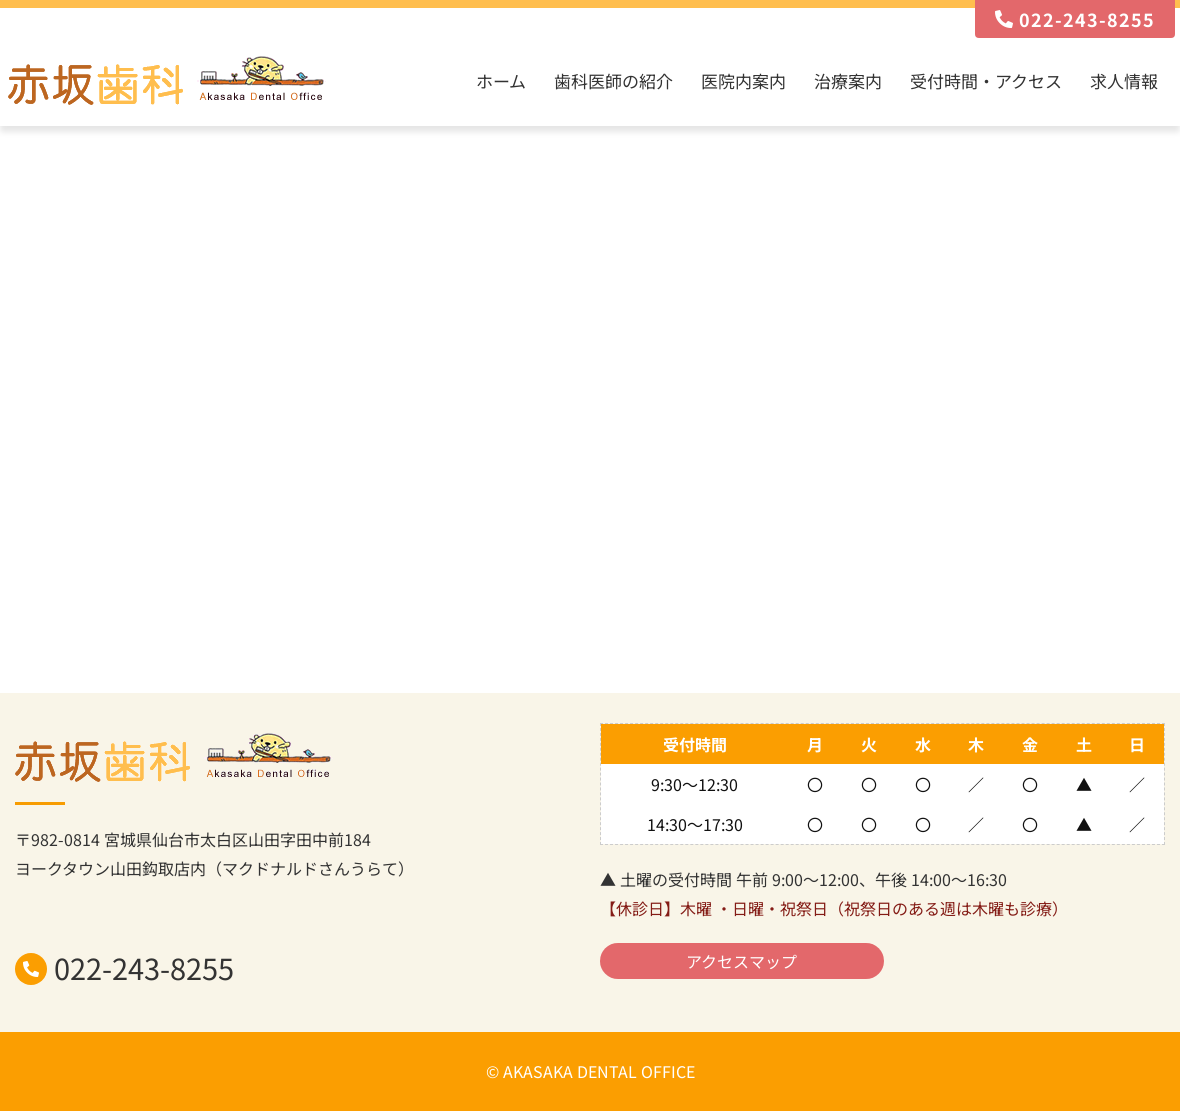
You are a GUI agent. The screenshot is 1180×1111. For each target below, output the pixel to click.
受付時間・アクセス (986, 80)
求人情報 (1124, 80)
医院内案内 (743, 80)
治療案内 (848, 80)
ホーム (501, 80)
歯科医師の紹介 (613, 80)
